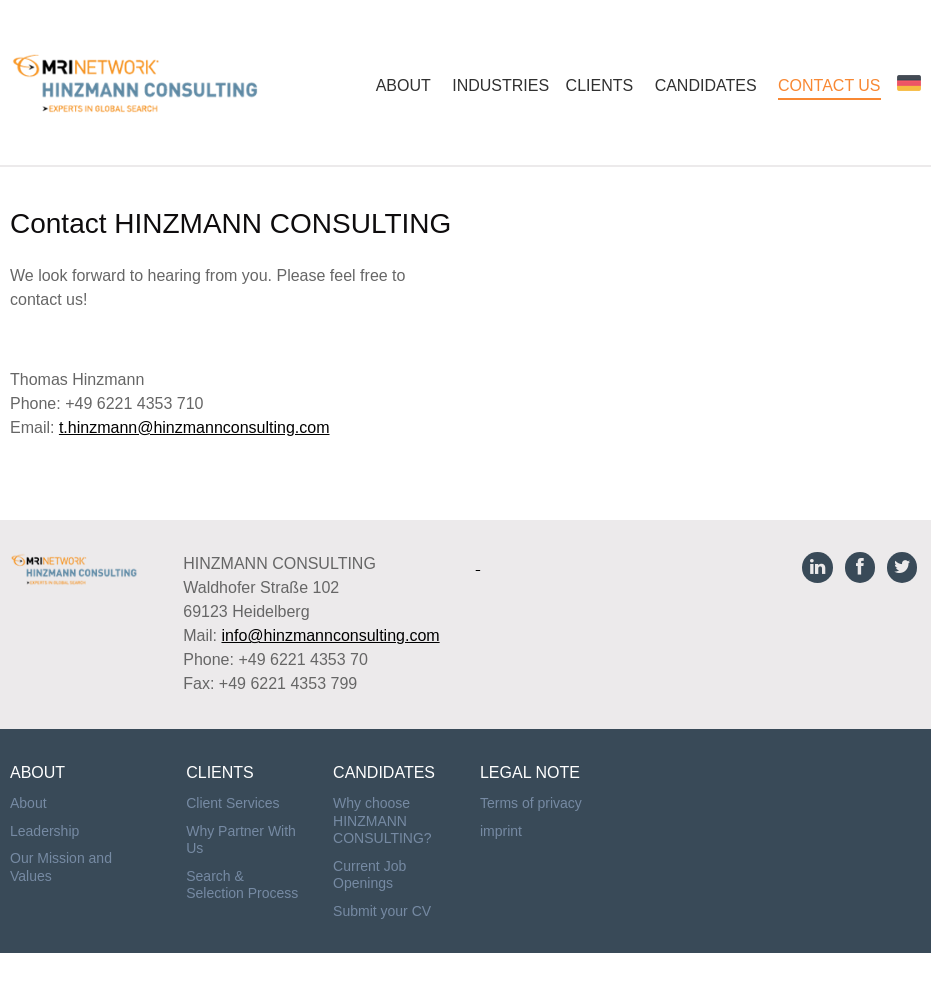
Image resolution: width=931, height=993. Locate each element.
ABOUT (403, 85)
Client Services (232, 803)
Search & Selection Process (242, 885)
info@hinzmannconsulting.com (330, 635)
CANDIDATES (706, 85)
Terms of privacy (531, 803)
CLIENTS (600, 85)
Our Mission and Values (61, 867)
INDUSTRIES (500, 85)
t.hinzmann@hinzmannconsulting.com (194, 427)
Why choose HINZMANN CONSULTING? (382, 820)
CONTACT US (829, 85)
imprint (501, 831)
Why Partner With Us (241, 840)
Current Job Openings (369, 875)
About (28, 803)
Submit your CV (382, 911)
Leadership (44, 831)
